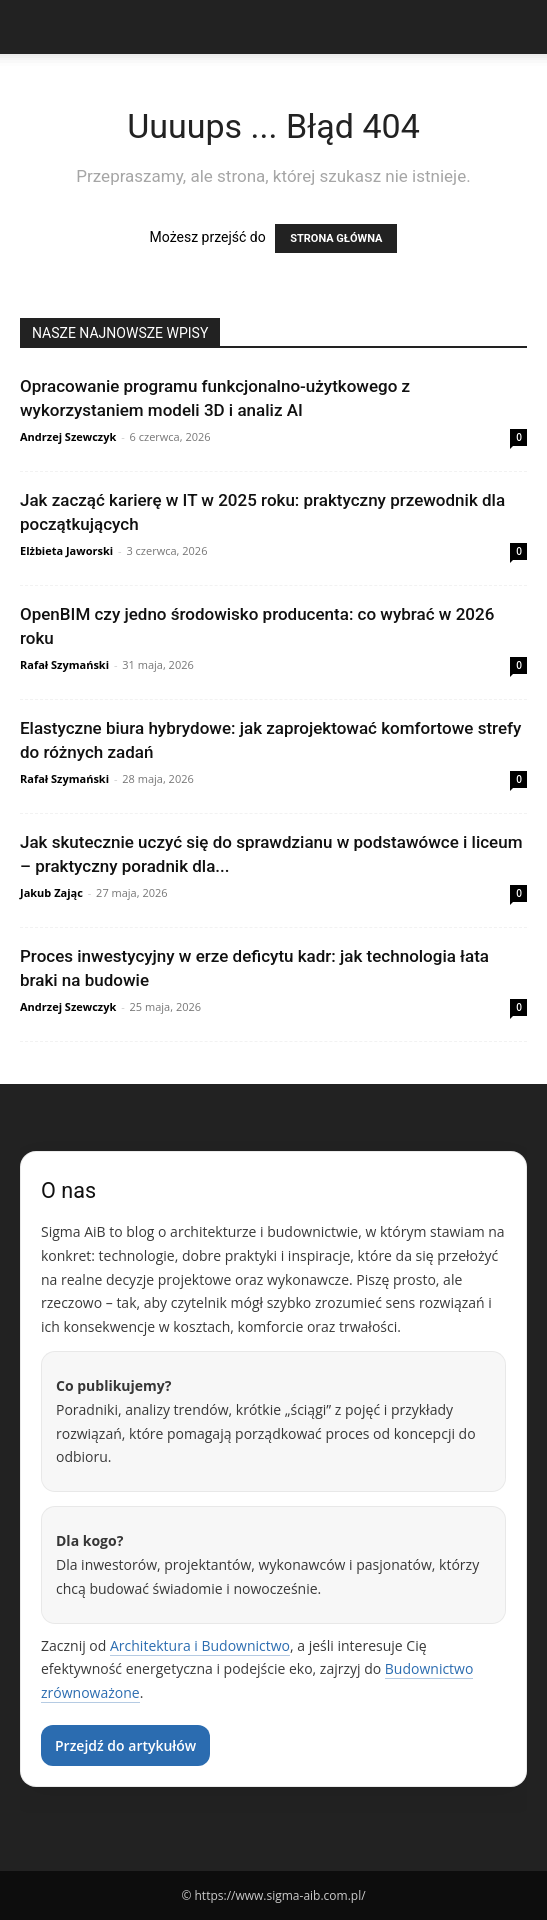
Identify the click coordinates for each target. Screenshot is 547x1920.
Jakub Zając (51, 892)
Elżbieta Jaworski (66, 550)
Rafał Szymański (64, 664)
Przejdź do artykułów (125, 1745)
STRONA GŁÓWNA (336, 238)
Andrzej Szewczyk (68, 436)
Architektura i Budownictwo (200, 1645)
